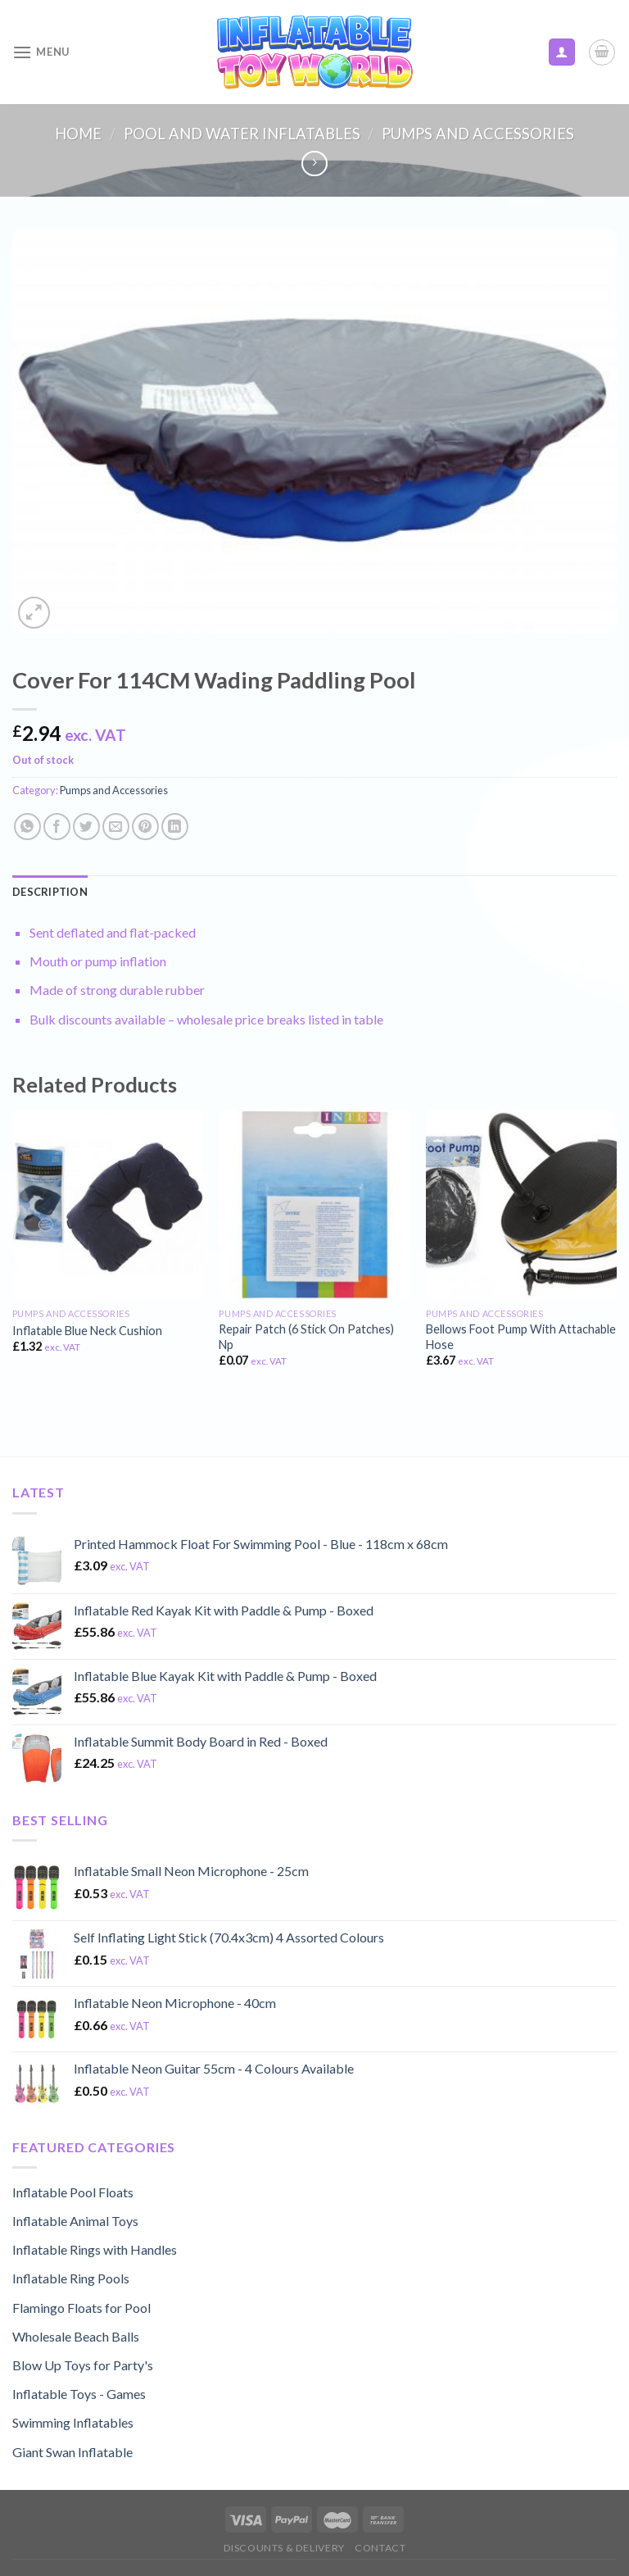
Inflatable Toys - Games (79, 2393)
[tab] (50, 891)
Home (78, 134)
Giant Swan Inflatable (72, 2452)
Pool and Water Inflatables (242, 134)
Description (50, 891)
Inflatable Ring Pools (70, 2278)
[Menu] (41, 52)
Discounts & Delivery (284, 2548)
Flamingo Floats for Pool (81, 2307)
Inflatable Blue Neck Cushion (87, 1331)
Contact (380, 2548)
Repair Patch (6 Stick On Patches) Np (306, 1337)
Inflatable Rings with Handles (94, 2249)
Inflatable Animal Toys (75, 2220)
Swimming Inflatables (72, 2422)
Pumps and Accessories (478, 134)
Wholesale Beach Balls (75, 2336)
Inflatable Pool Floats (72, 2192)
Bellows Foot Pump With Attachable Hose (521, 1337)
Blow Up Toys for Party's (82, 2365)
